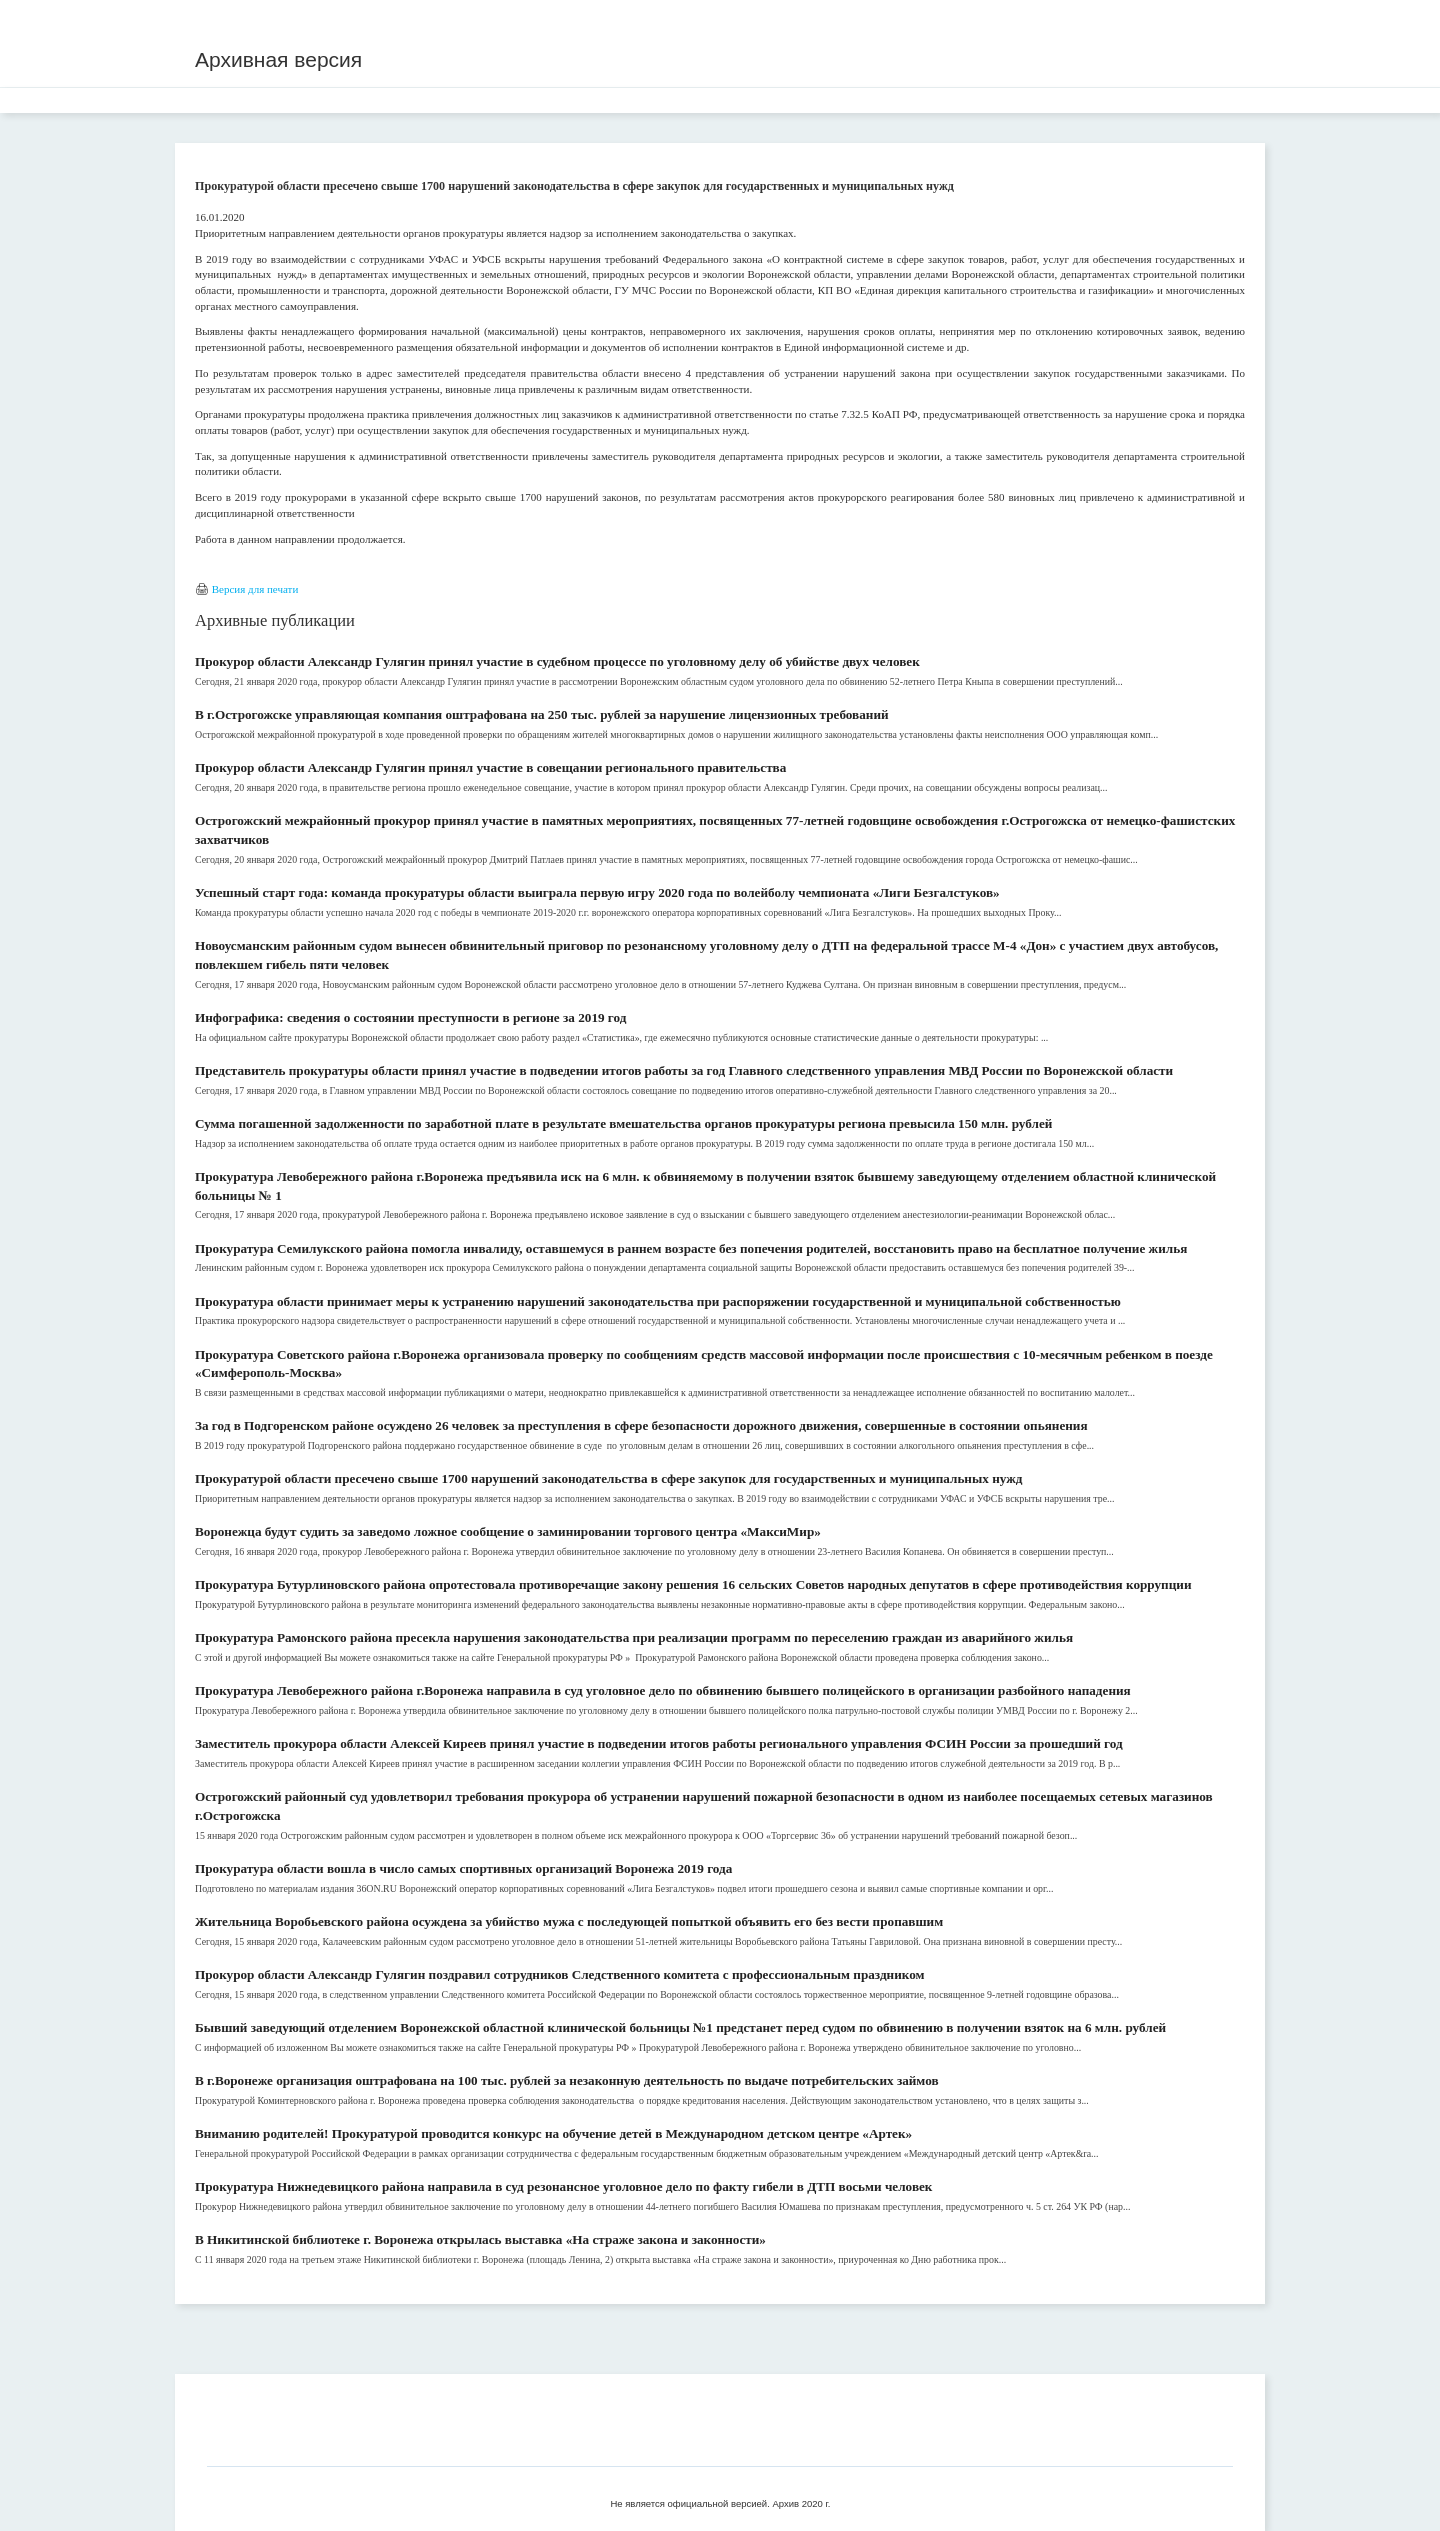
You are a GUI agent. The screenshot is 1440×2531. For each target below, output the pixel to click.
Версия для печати (255, 589)
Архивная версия (278, 59)
